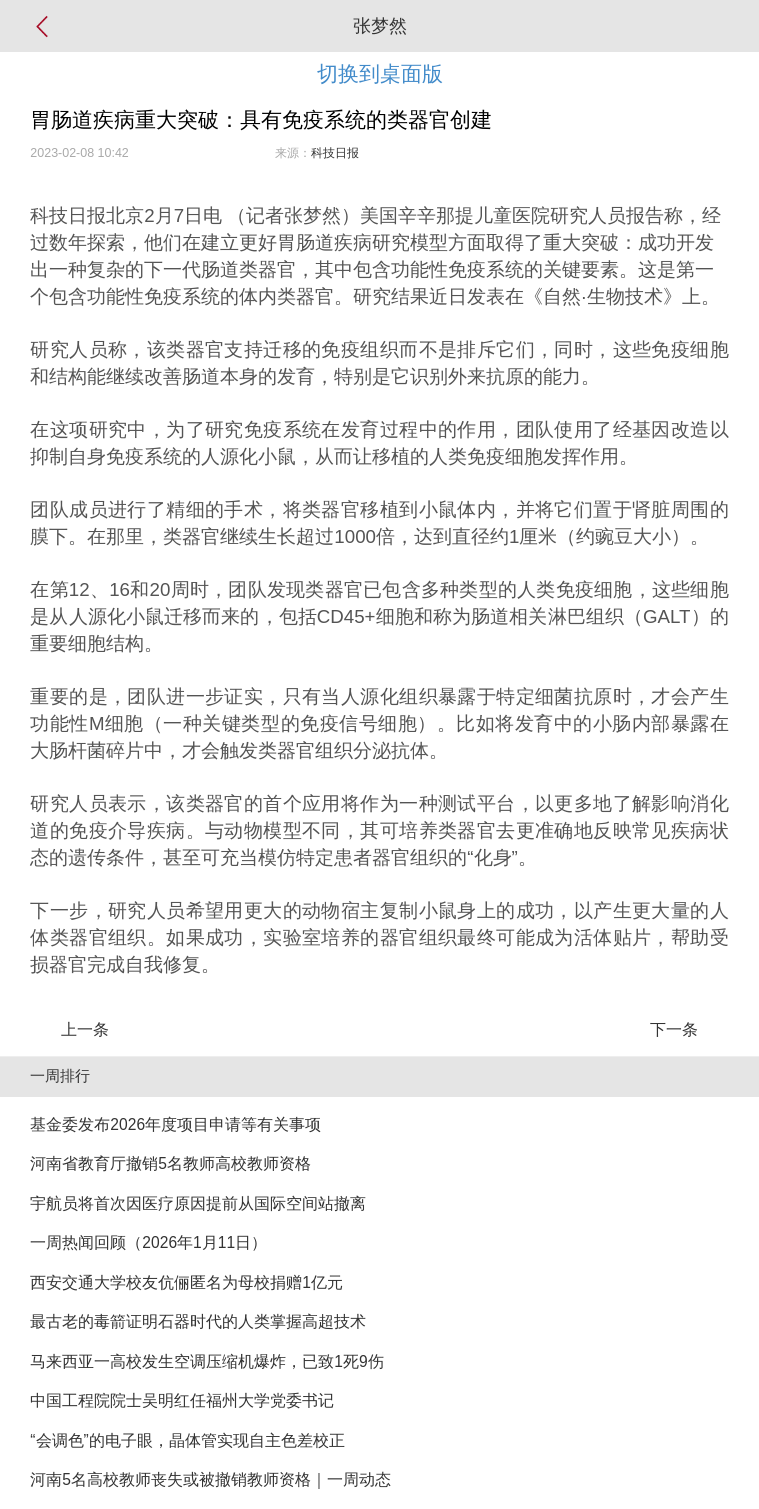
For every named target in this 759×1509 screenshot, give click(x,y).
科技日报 (335, 153)
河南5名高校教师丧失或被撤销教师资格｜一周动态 (210, 1479)
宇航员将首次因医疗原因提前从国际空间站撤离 (198, 1203)
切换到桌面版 (380, 73)
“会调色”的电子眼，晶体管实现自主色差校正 (187, 1440)
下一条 (674, 1029)
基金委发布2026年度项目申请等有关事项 (175, 1124)
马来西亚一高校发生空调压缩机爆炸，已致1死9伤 (206, 1361)
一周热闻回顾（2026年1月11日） (148, 1242)
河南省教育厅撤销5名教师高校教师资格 (170, 1163)
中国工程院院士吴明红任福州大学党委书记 (182, 1400)
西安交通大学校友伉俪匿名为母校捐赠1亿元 (186, 1282)
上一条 (85, 1029)
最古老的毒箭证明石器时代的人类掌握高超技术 (198, 1321)
